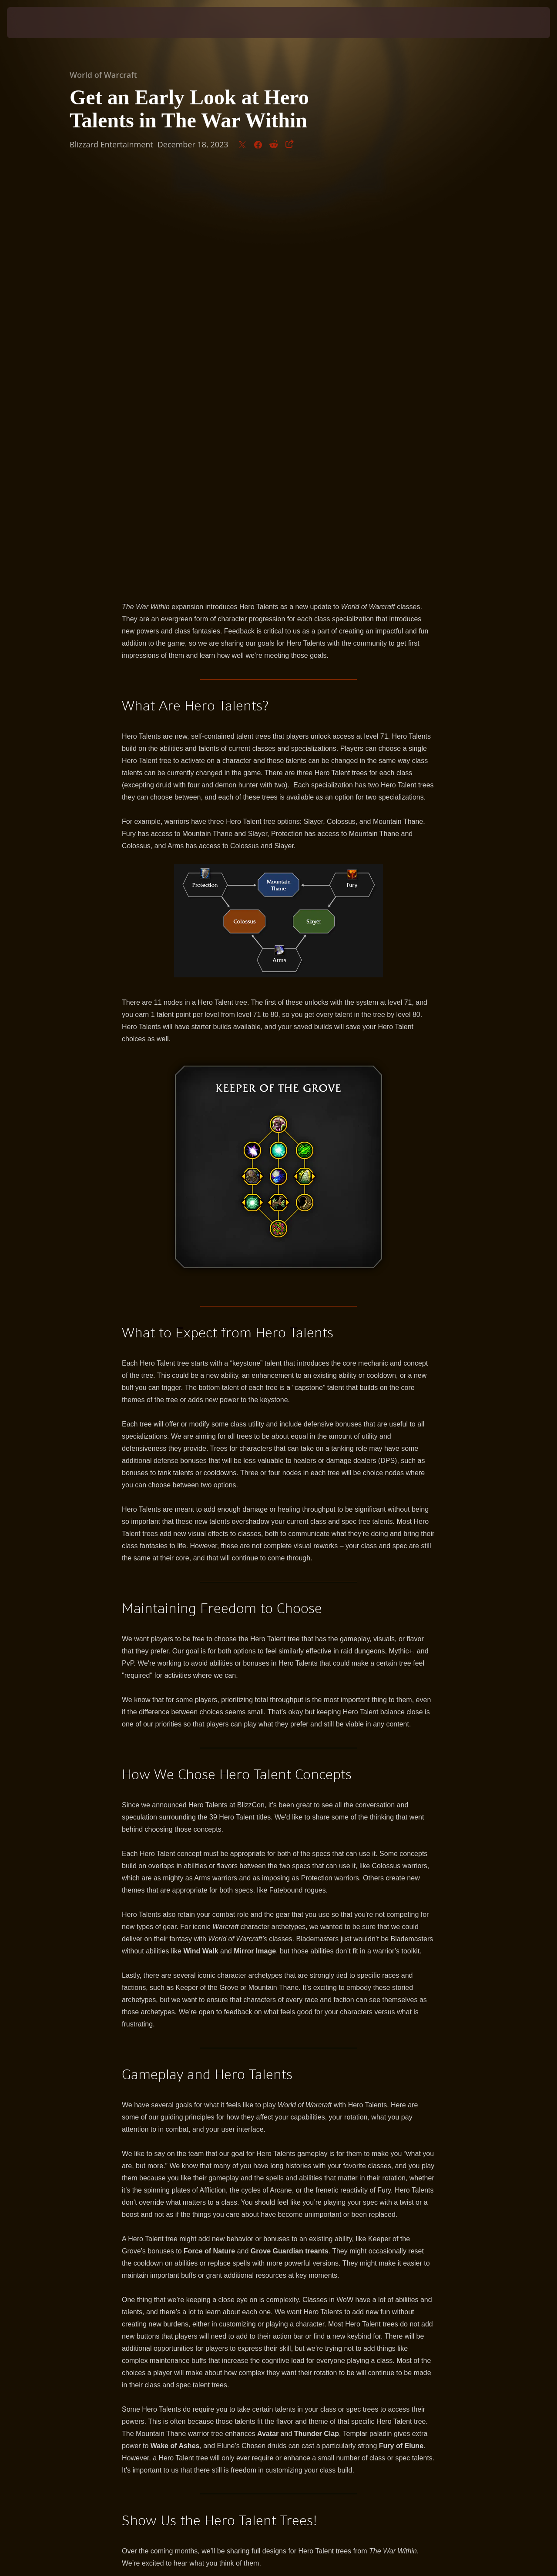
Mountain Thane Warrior (172, 2255)
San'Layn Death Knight (170, 2226)
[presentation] (34, 22)
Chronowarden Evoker (168, 2236)
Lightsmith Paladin (160, 2245)
